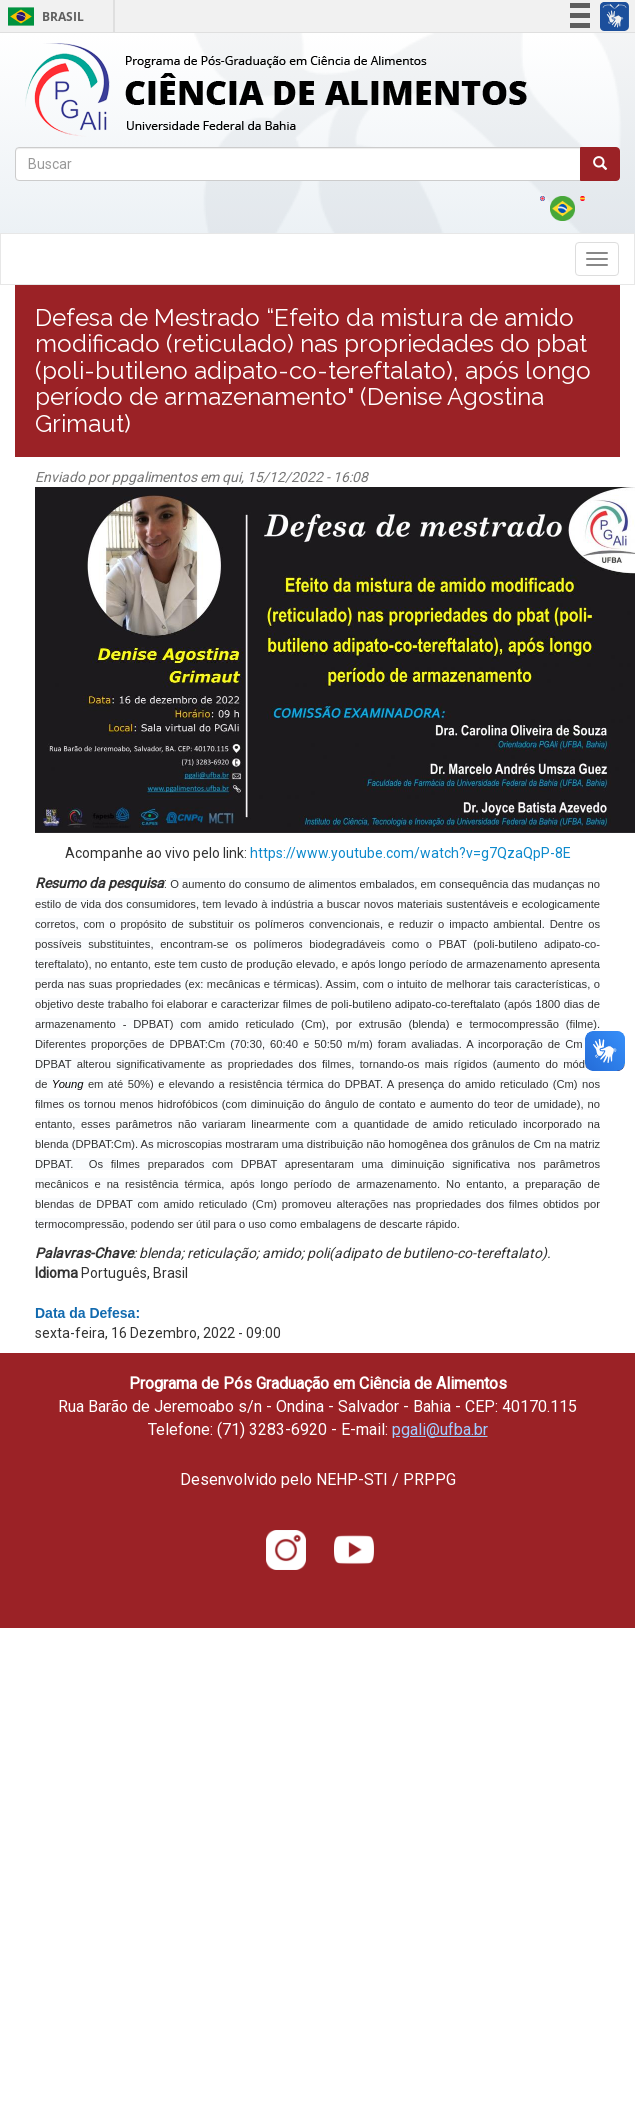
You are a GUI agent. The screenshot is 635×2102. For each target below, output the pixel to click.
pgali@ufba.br (440, 1429)
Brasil (42, 16)
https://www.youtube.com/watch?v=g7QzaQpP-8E (410, 853)
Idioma (56, 1273)
